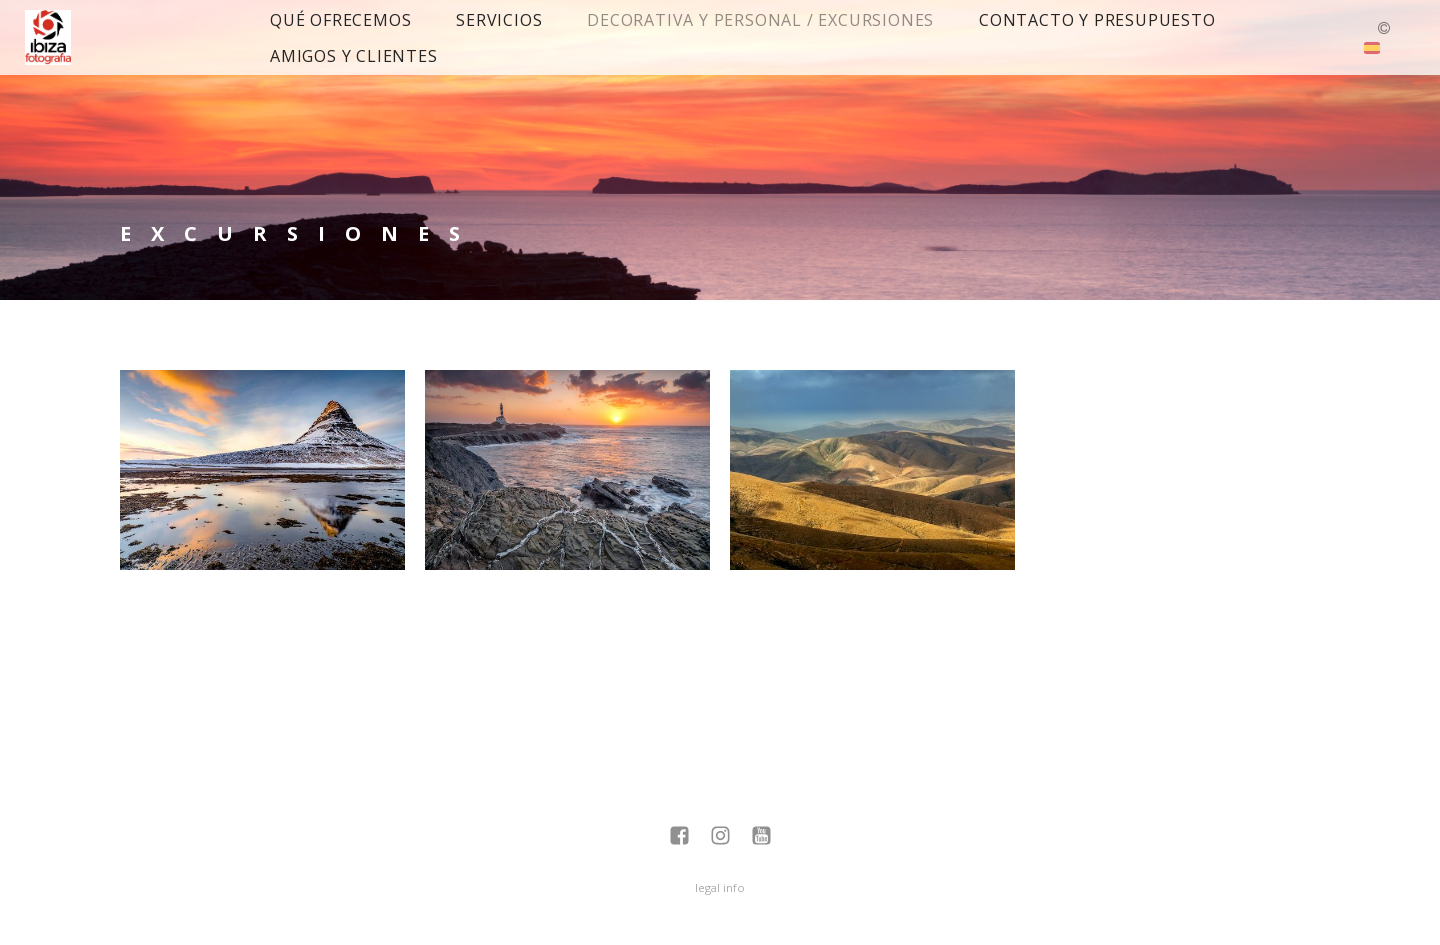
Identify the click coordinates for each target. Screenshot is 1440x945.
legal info (720, 887)
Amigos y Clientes (354, 56)
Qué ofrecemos (340, 20)
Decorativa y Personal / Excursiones (760, 20)
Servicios (499, 20)
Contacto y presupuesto (1097, 20)
